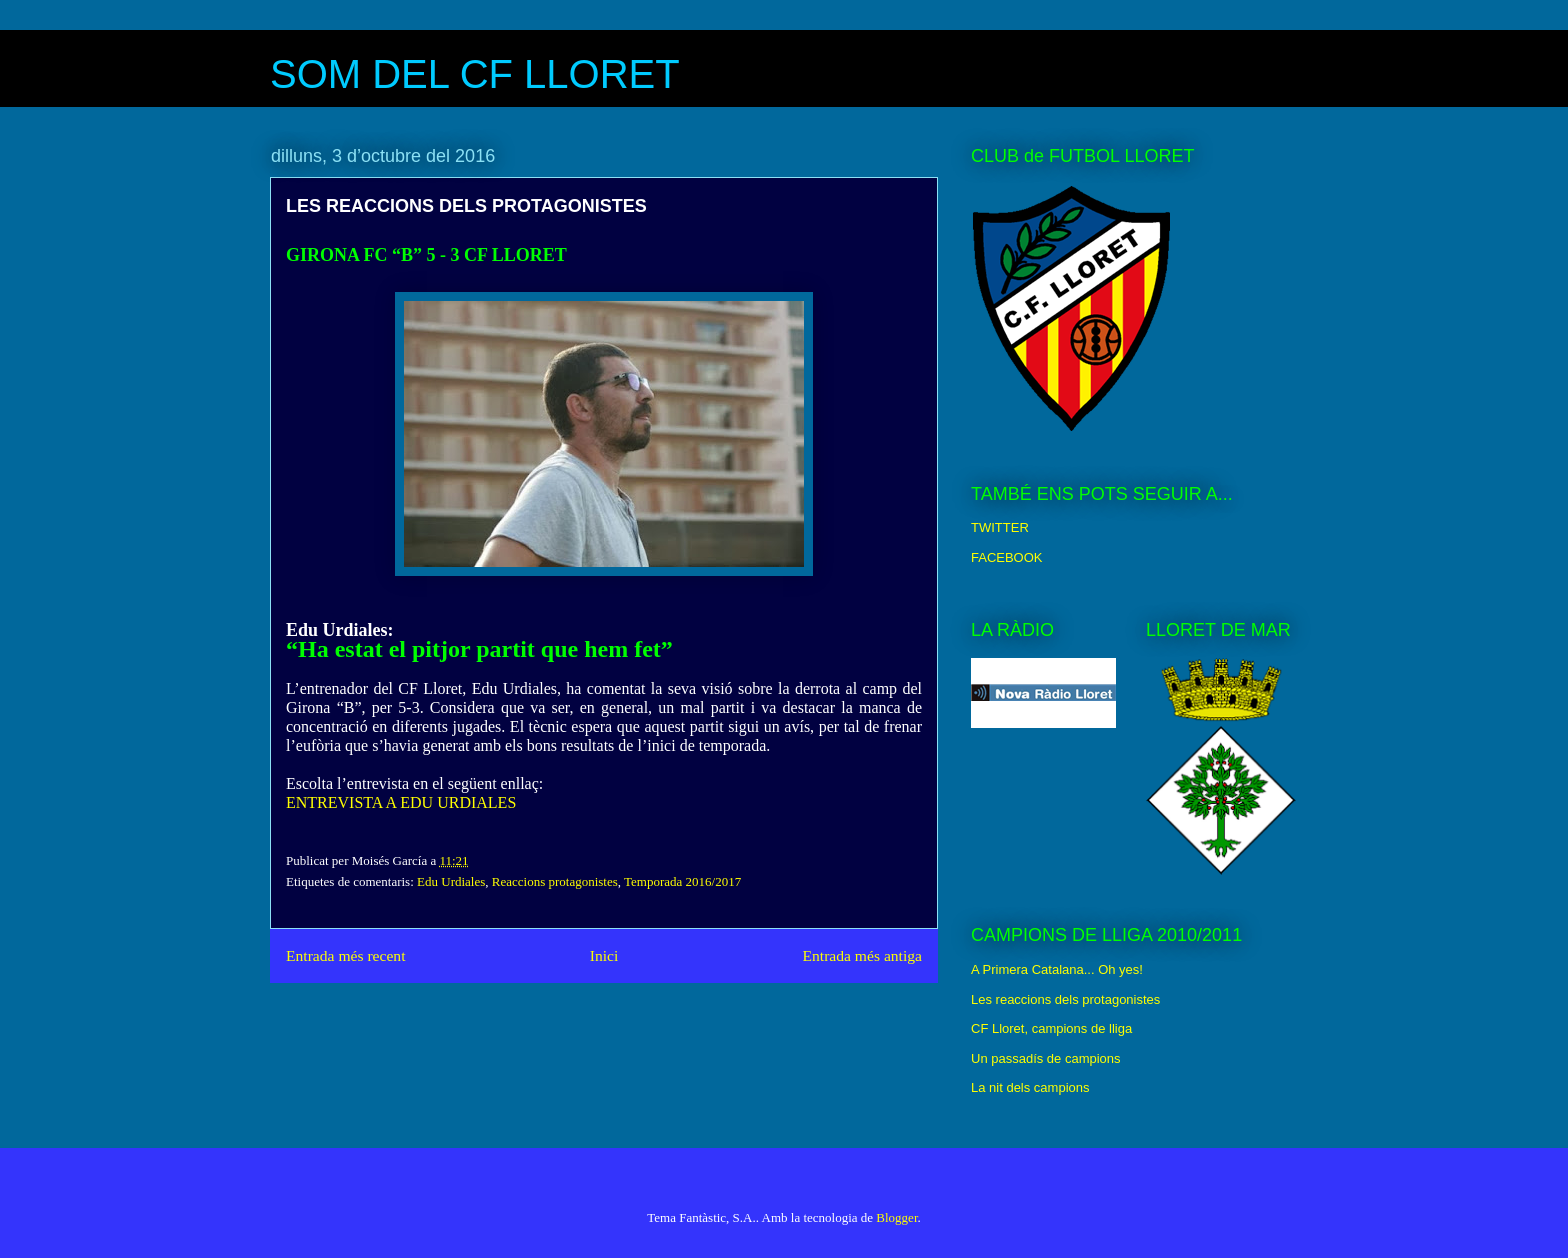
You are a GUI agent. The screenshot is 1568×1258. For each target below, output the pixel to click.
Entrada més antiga (862, 955)
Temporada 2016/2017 (682, 881)
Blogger (896, 1217)
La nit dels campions (1030, 1087)
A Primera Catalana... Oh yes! (1057, 969)
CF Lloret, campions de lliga (1051, 1028)
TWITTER (1000, 527)
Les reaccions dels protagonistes (1065, 999)
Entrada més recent (346, 955)
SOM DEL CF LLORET (475, 74)
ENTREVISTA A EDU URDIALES (401, 802)
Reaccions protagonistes (555, 881)
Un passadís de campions (1046, 1058)
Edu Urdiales (451, 881)
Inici (604, 955)
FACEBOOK (1007, 557)
